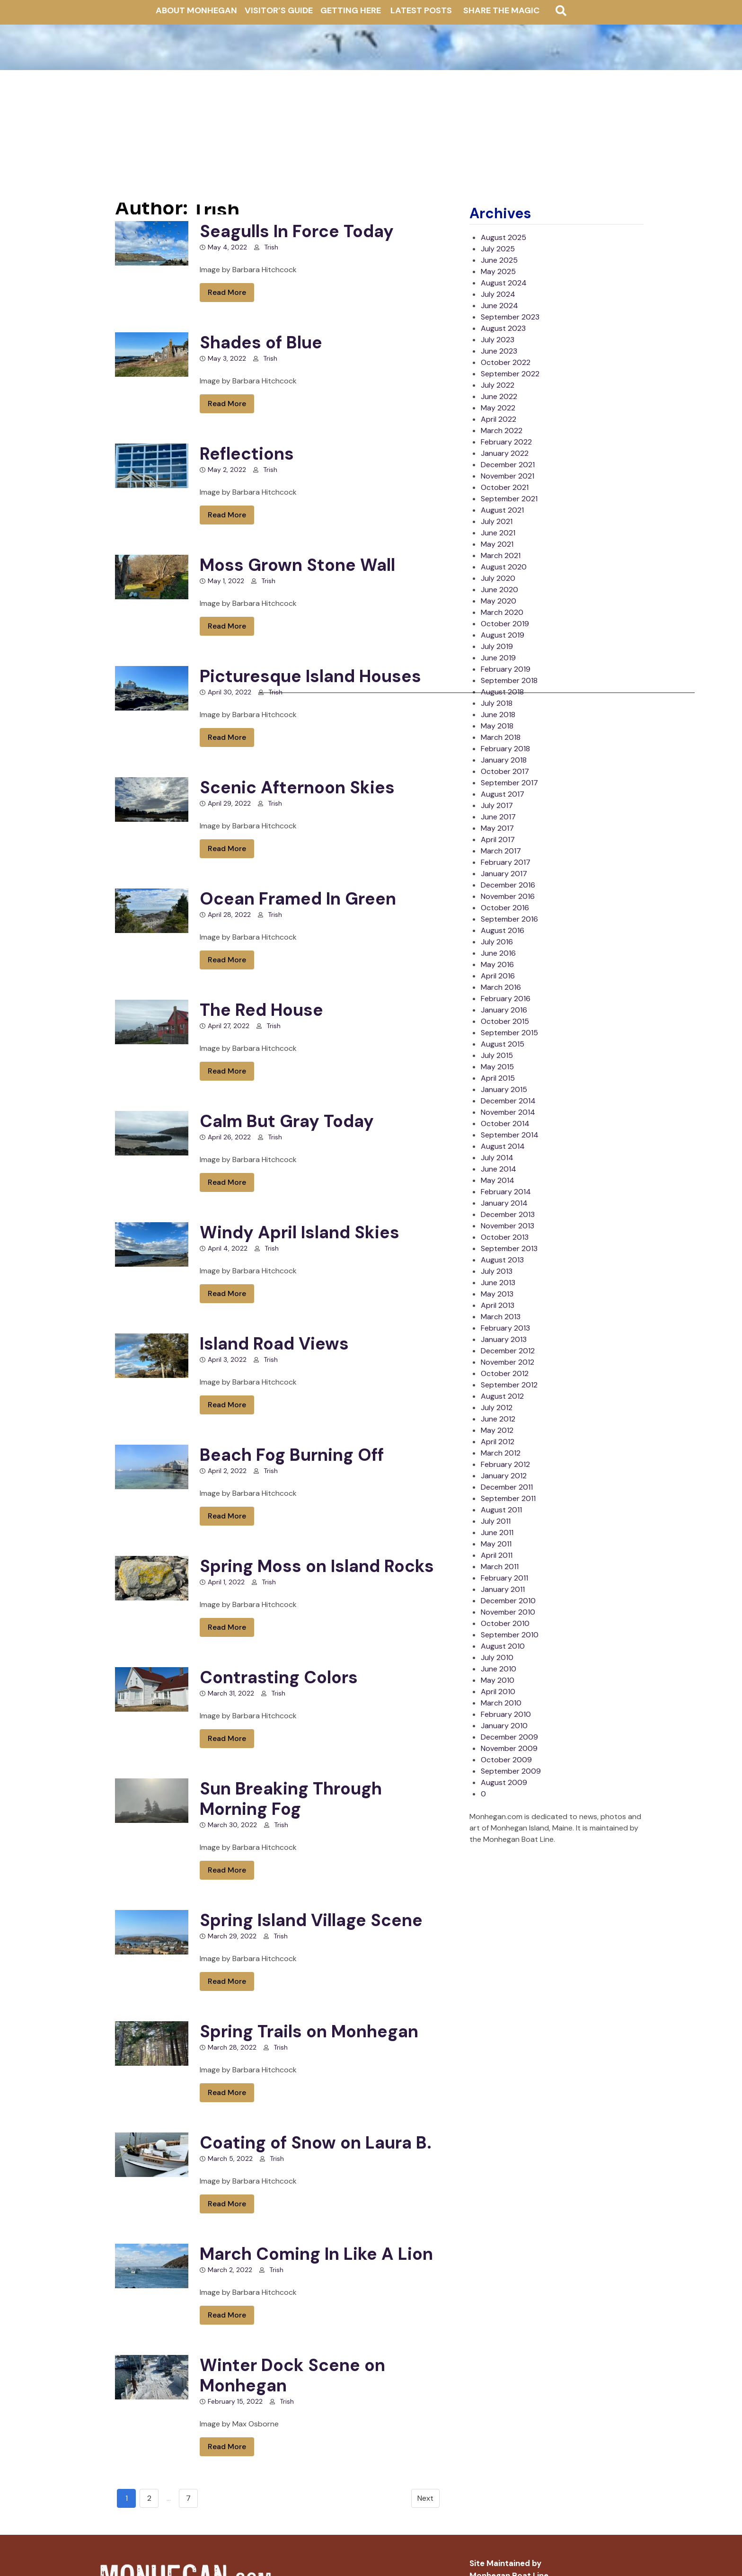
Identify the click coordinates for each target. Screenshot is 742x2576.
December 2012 (508, 1351)
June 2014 (498, 1169)
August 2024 (504, 283)
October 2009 (506, 1760)
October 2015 (505, 1021)
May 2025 (498, 271)
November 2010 (508, 1612)
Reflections (247, 454)
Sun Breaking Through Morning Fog (291, 1798)
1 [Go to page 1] (126, 2498)
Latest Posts (421, 10)
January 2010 (504, 1726)
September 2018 (509, 680)
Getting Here (350, 10)
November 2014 (508, 1112)
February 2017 (505, 862)
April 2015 (498, 1078)
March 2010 (501, 1703)
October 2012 (505, 1373)
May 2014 (497, 1180)
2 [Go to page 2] (149, 2498)
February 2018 (505, 749)
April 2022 (498, 419)
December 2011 (507, 1487)
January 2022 (505, 453)
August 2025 (503, 237)
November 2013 (507, 1226)
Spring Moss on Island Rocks (317, 1566)
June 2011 (497, 1532)
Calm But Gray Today (287, 1121)
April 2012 (497, 1442)
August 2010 (503, 1646)
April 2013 (497, 1305)
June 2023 (499, 351)
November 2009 (509, 1748)
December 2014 (508, 1101)
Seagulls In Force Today (297, 231)
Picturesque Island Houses (310, 676)
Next (425, 2498)
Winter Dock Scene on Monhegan (292, 2375)
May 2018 (497, 726)
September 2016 (509, 919)
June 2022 (499, 396)
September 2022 (510, 374)
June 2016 (498, 953)
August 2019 (502, 635)
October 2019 (505, 624)
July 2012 (496, 1407)
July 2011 (496, 1521)
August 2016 (502, 930)
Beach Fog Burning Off (292, 1455)
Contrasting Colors (279, 1677)
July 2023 (497, 340)
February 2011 (504, 1578)
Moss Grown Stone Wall (297, 565)
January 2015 (504, 1089)
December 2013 (508, 1214)
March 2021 (501, 555)
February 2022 (506, 442)
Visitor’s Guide (279, 10)
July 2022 (497, 385)
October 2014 (505, 1123)
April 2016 (498, 976)
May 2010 (497, 1680)
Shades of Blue (261, 342)
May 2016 (497, 964)
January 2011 (503, 1589)
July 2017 (497, 805)
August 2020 (504, 567)
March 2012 (501, 1453)
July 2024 (498, 294)
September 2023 (510, 317)
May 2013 (497, 1294)
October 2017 (505, 771)
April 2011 (496, 1555)
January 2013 (504, 1339)
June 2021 (498, 533)
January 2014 (504, 1203)
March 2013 (501, 1317)
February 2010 (506, 1714)
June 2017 (498, 817)
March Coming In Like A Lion (316, 2254)
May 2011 (496, 1544)
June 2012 (498, 1419)
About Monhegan (196, 10)
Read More (227, 292)
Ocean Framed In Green (298, 899)
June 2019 (498, 658)
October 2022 (505, 362)
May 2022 (498, 408)
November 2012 (507, 1362)
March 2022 (501, 430)
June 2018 (498, 715)
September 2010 (510, 1635)
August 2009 (504, 1782)
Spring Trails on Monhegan (309, 2031)
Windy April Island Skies (299, 1232)
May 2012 (497, 1430)
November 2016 (508, 896)
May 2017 (497, 828)
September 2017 (509, 783)
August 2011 (501, 1510)
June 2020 (499, 590)
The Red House (261, 1010)
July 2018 (496, 703)
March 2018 (501, 737)
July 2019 (497, 646)
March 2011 (500, 1567)
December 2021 (508, 465)
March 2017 (501, 851)
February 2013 (505, 1328)
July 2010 (497, 1657)
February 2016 (505, 999)
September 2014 (510, 1135)
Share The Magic (501, 10)
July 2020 (498, 578)
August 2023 (503, 328)
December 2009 (509, 1737)
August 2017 (502, 794)
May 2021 (497, 544)
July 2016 (497, 942)
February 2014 (506, 1192)
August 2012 (502, 1396)
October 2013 (505, 1237)
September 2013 (509, 1248)
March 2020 (502, 612)
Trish (271, 247)
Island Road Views (274, 1343)
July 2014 (497, 1158)
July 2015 (497, 1055)
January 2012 (504, 1476)
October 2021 (505, 487)
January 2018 (504, 760)
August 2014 (503, 1146)
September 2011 (508, 1498)
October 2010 (505, 1623)
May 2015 (497, 1067)
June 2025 (499, 260)
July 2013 (496, 1271)
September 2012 (509, 1385)
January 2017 (504, 874)
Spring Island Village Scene (311, 1920)
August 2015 (502, 1044)
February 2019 (505, 669)
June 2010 (498, 1669)
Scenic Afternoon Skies (297, 787)
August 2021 (502, 510)
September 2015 (509, 1033)
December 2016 (508, 885)
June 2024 (499, 306)
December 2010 (508, 1601)
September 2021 (509, 499)
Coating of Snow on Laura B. (316, 2143)
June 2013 (498, 1283)
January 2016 (504, 1010)
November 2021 (507, 476)
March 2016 (501, 987)
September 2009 (511, 1771)
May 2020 (498, 601)
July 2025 (498, 249)
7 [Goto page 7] (188, 2498)
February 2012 (505, 1464)
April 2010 (498, 1692)
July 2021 (496, 521)
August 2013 (502, 1260)
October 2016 (505, 908)
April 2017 (498, 839)
